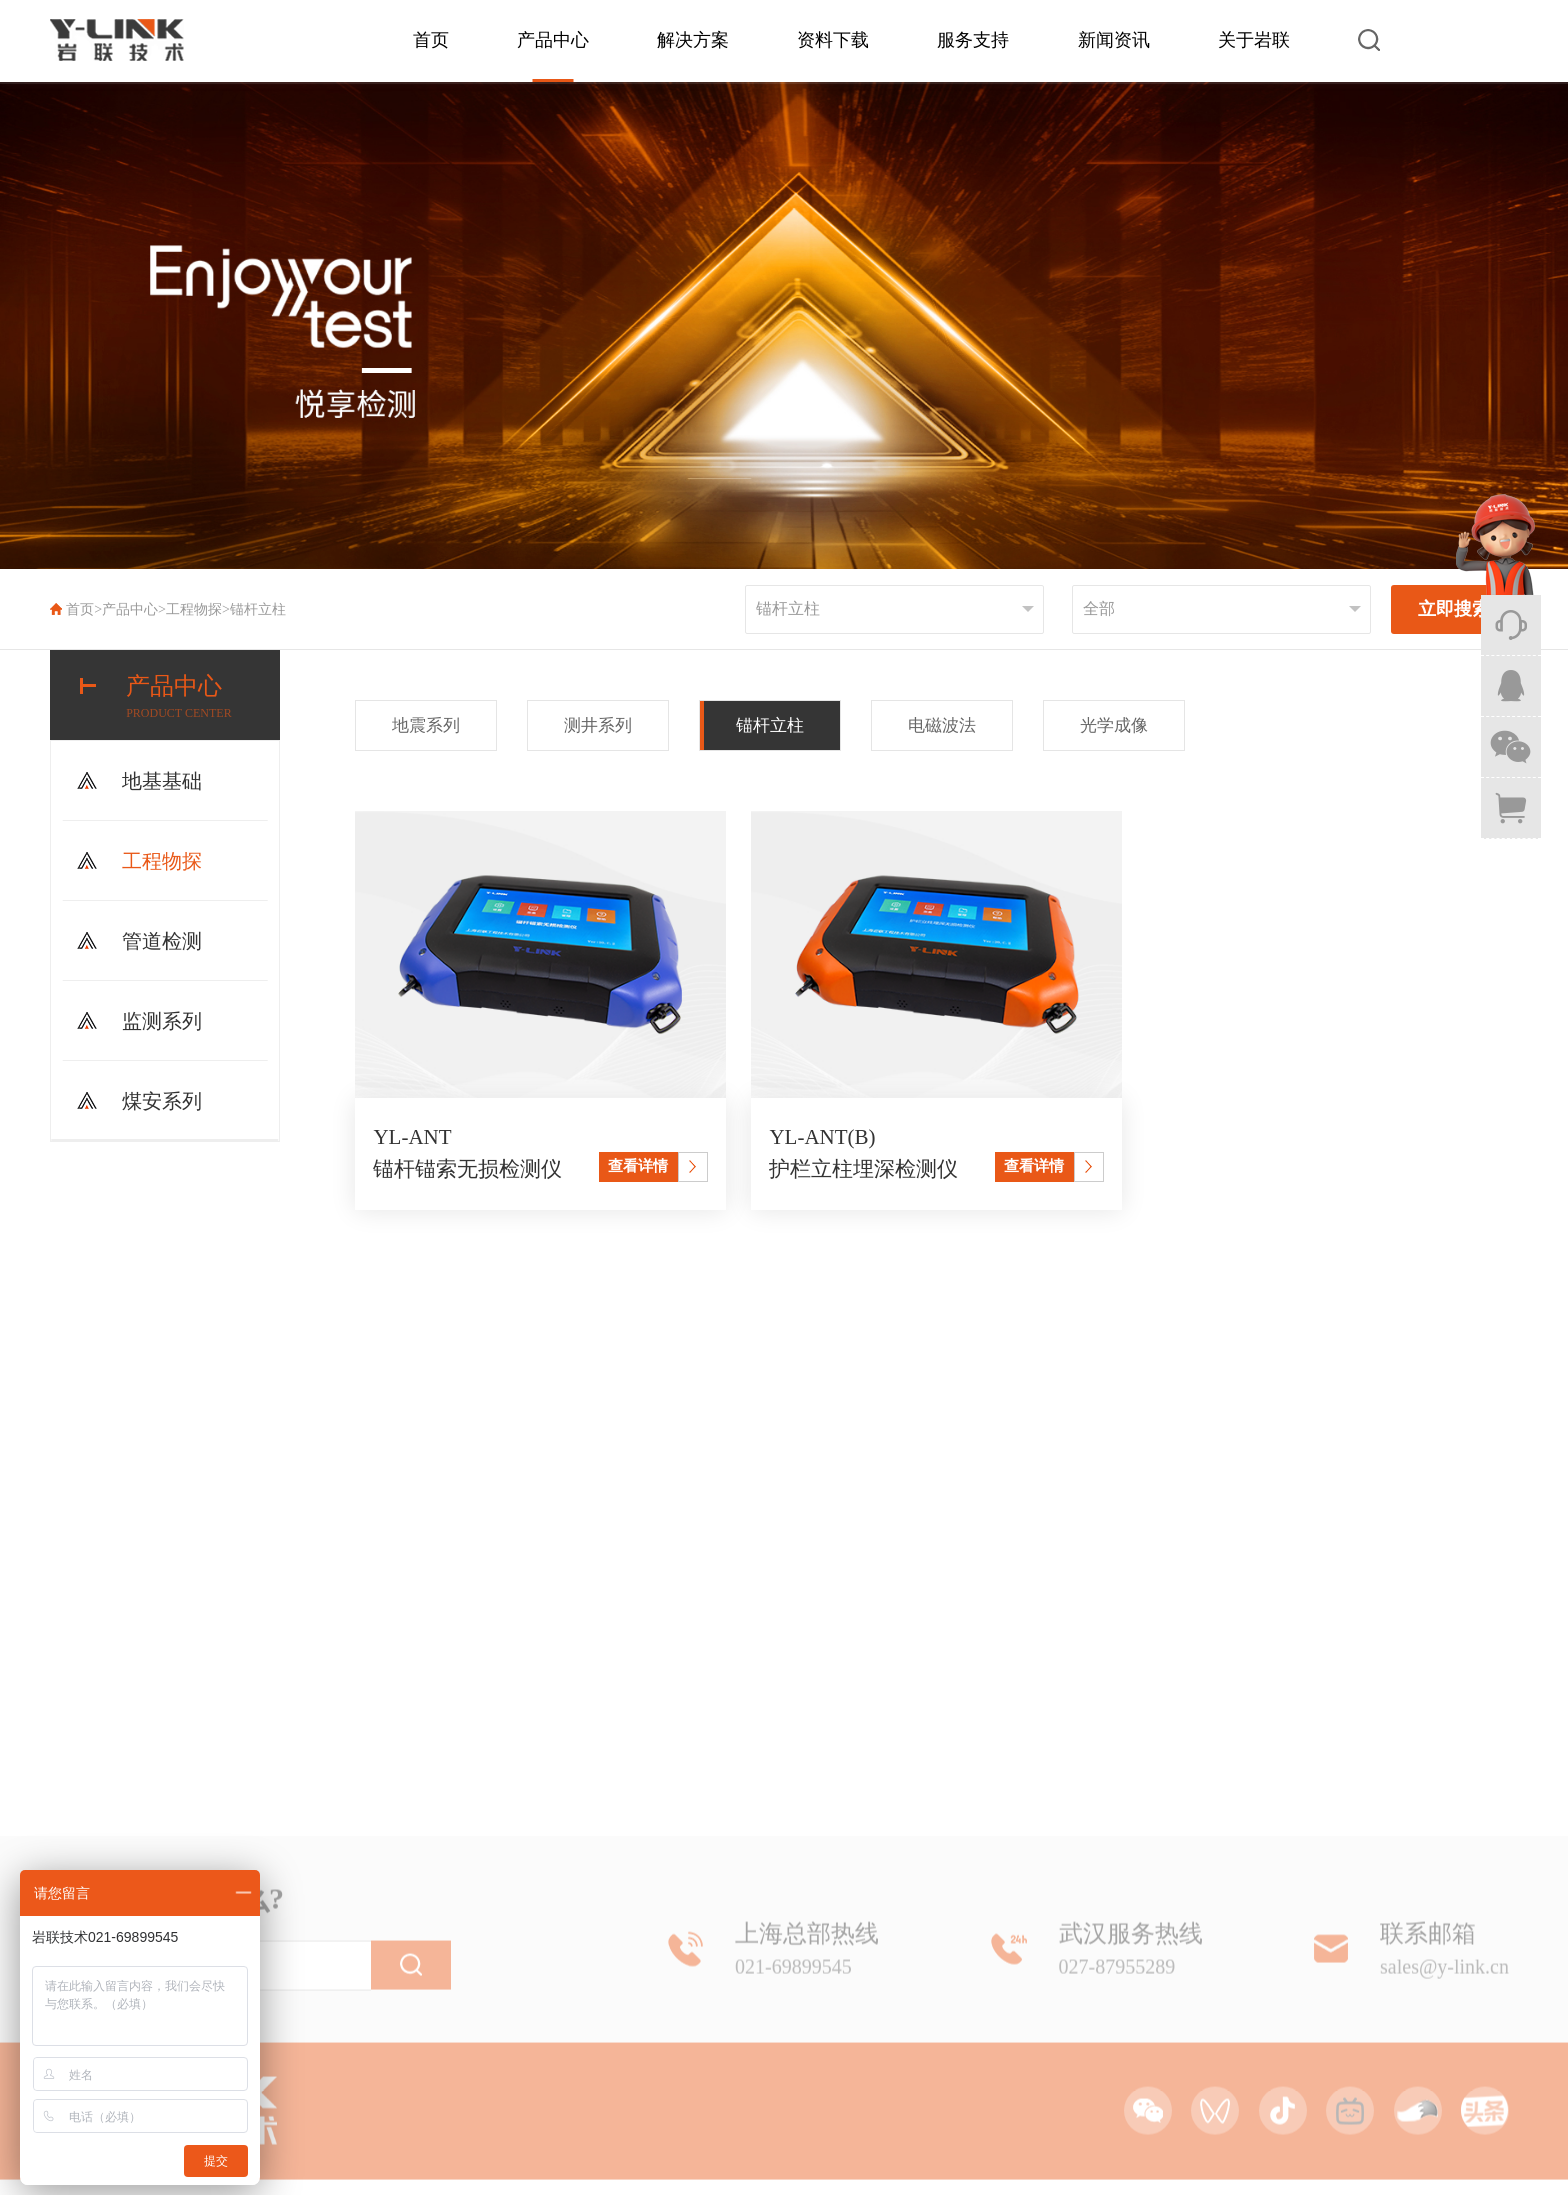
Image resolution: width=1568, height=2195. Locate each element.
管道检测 (162, 941)
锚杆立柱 (258, 609)
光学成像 (1114, 725)
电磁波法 (942, 725)
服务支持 (973, 40)
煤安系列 (162, 1101)
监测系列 (162, 1021)
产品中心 (553, 40)
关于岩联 (1254, 40)
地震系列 (426, 725)
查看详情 (638, 1165)
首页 (431, 40)
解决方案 (693, 40)
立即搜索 (1454, 609)
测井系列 (598, 725)
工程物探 (194, 609)
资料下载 (833, 40)
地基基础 (162, 781)
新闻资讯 (1114, 40)
